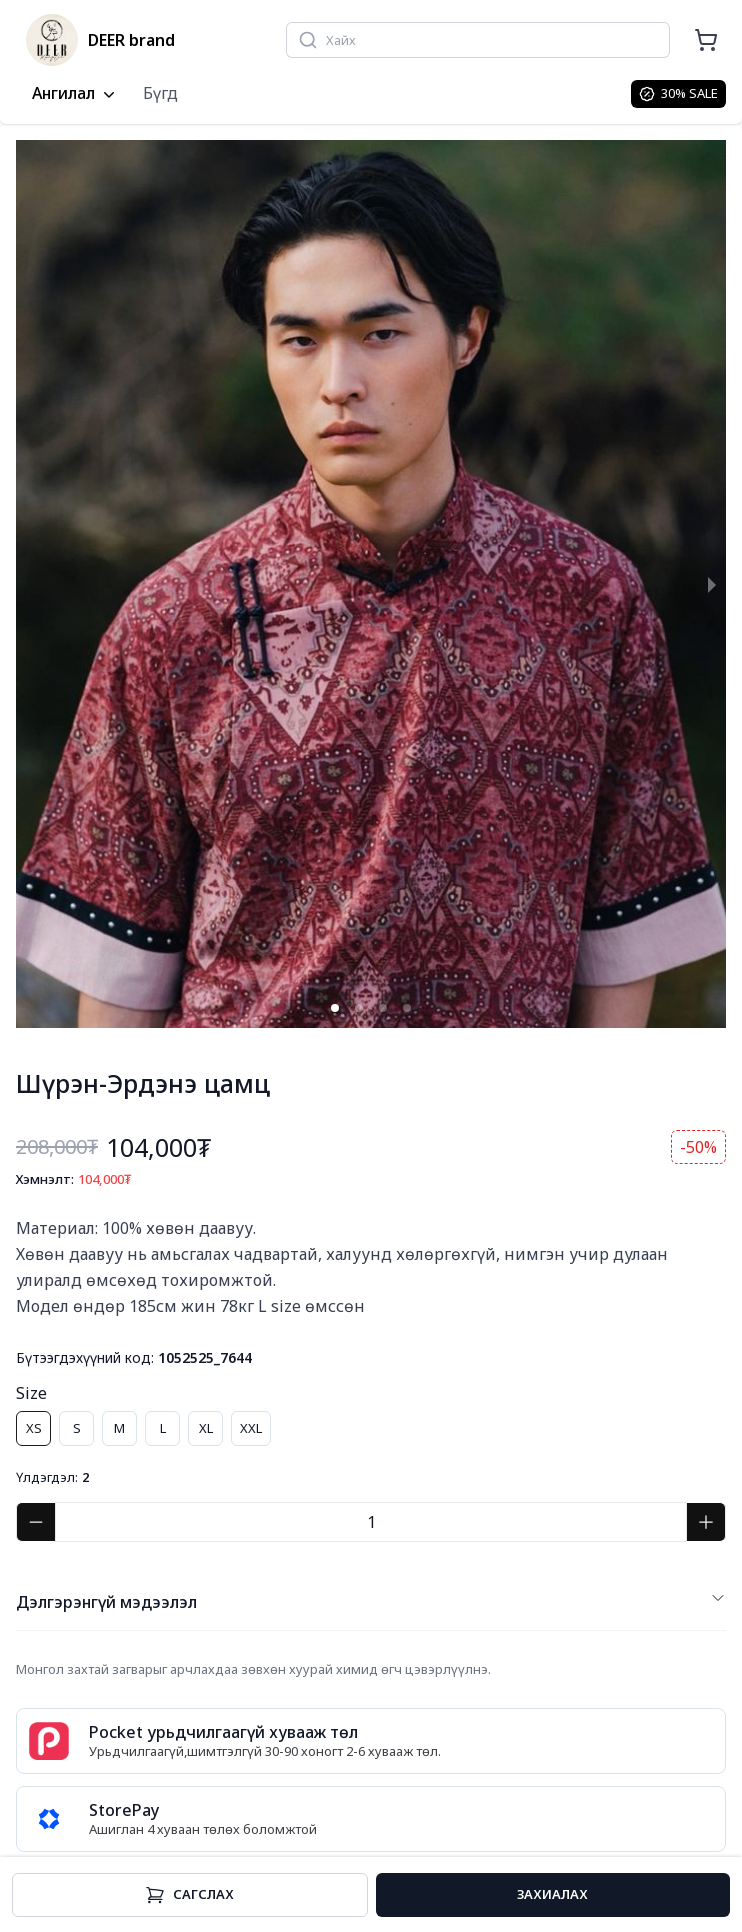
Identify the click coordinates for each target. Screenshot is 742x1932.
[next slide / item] (712, 584)
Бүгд (160, 93)
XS (34, 1428)
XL (206, 1428)
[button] (335, 1008)
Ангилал (75, 94)
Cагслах (189, 1895)
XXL (251, 1428)
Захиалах (552, 1894)
